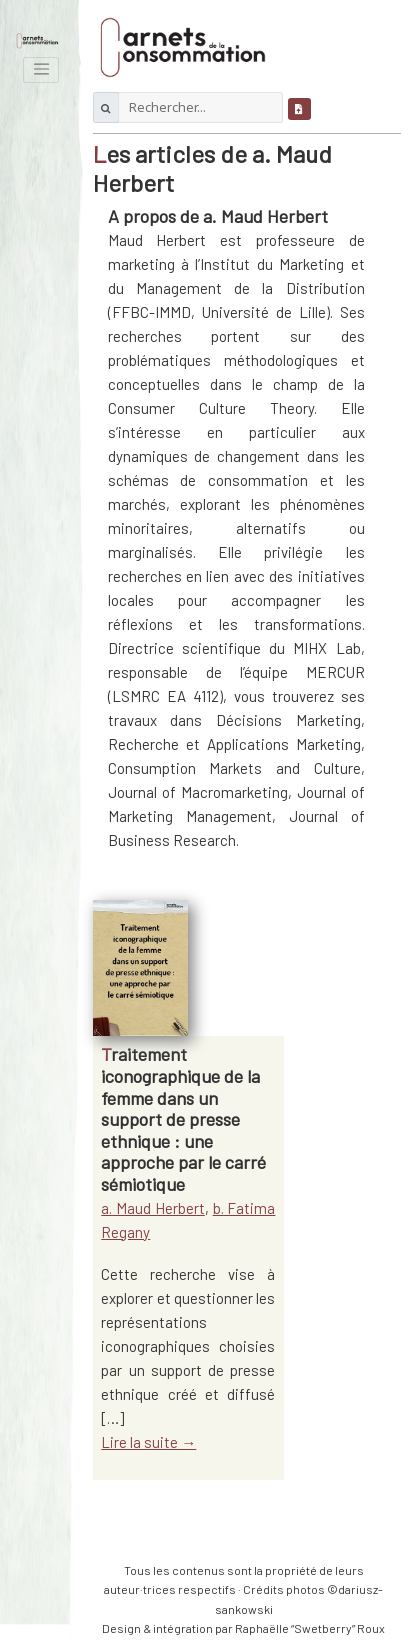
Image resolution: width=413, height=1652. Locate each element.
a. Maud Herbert (153, 1208)
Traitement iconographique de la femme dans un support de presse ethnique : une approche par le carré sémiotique (183, 1119)
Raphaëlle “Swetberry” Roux (310, 1628)
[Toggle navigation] (41, 70)
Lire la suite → (148, 1442)
